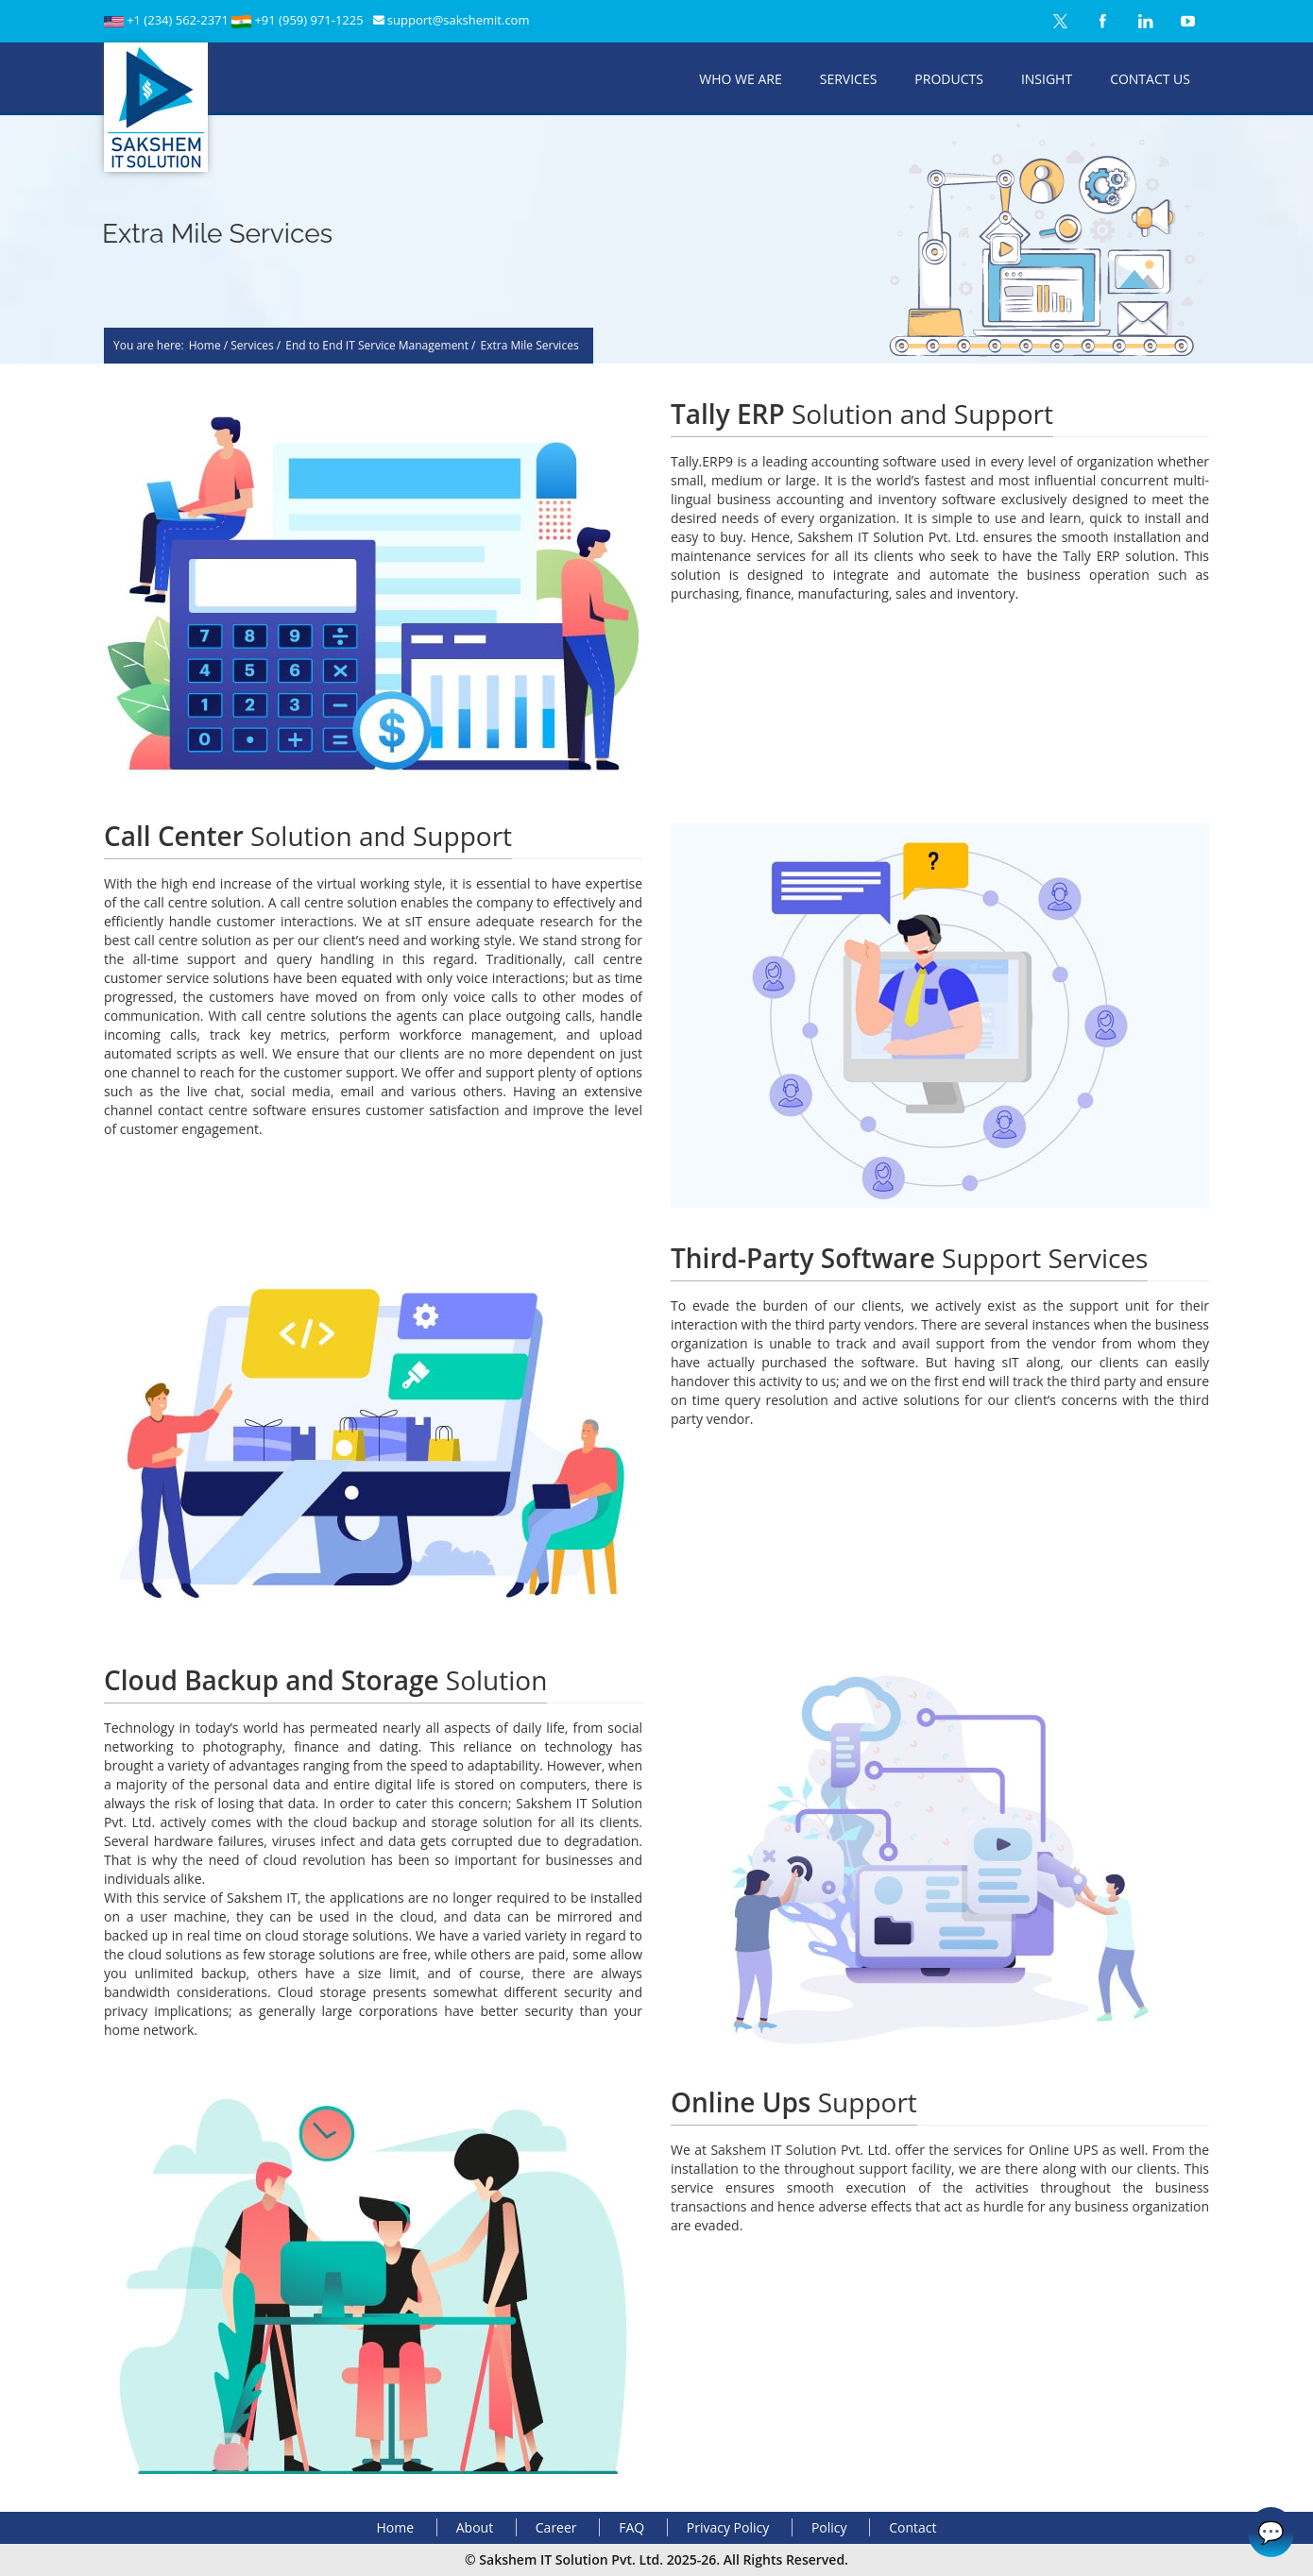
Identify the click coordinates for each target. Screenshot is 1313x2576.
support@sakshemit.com (458, 19)
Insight (1046, 79)
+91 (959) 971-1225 (308, 19)
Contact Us (1150, 79)
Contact (912, 2527)
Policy (829, 2527)
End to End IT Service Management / (380, 346)
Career (556, 2527)
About (474, 2527)
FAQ (631, 2527)
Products (948, 79)
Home (396, 2527)
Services (849, 79)
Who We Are (740, 79)
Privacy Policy (728, 2527)
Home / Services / (235, 346)
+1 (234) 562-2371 (179, 19)
